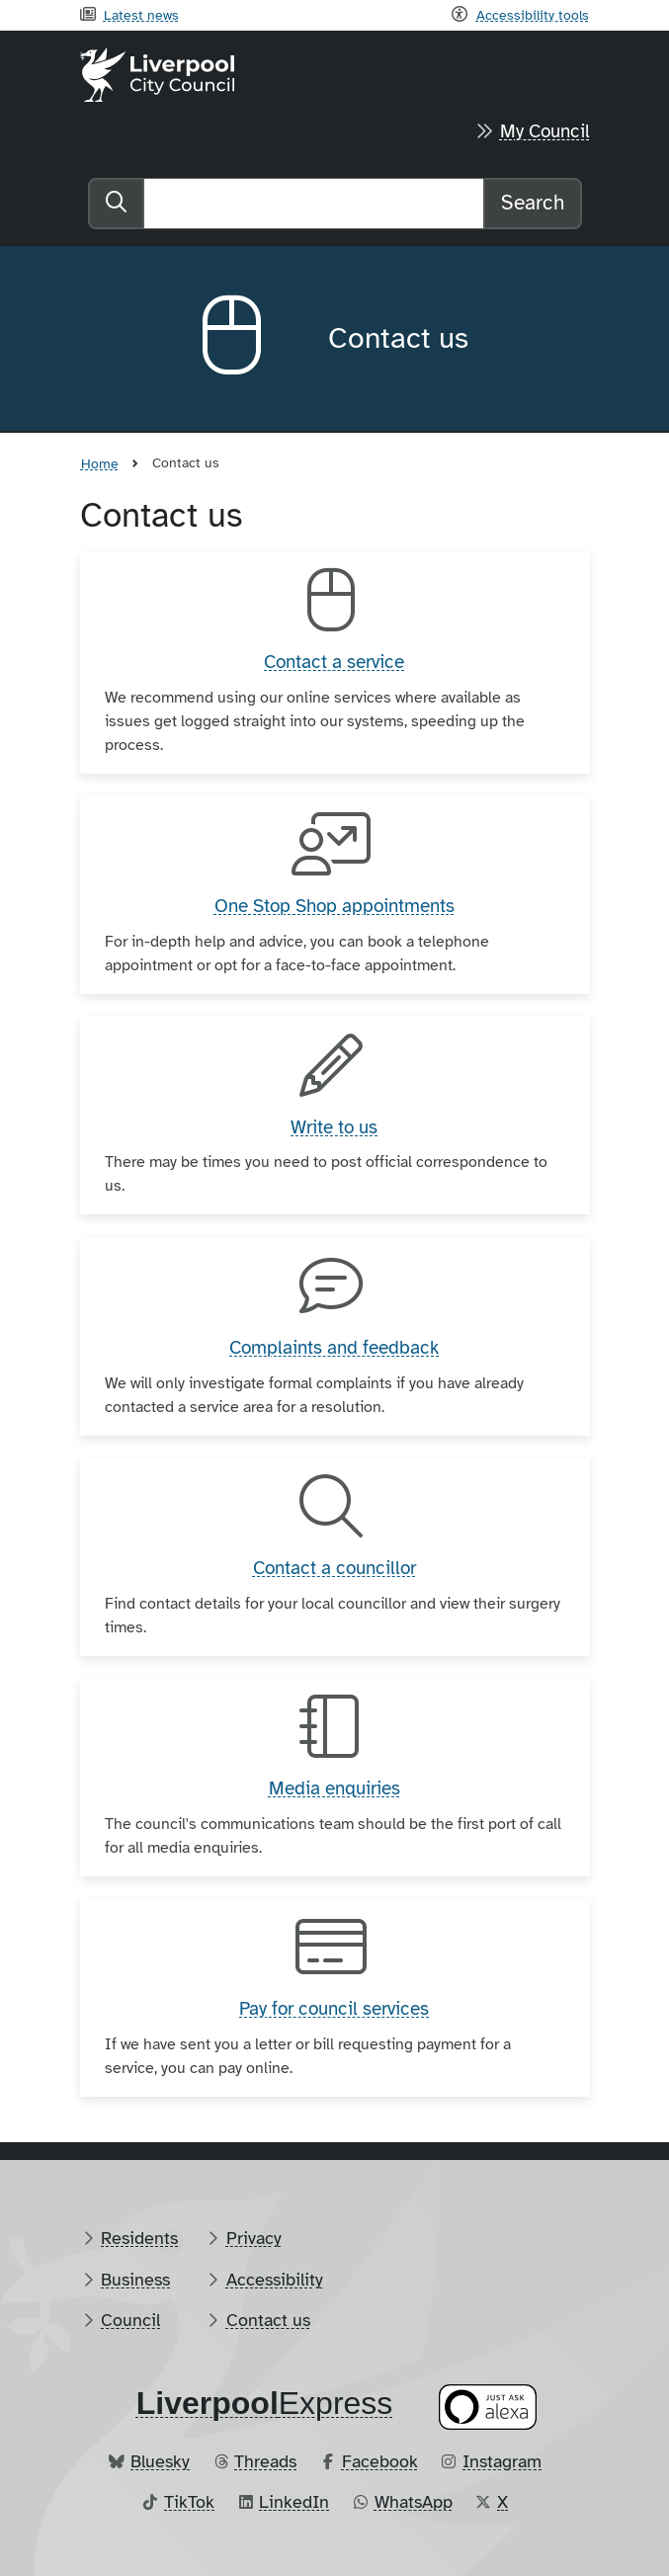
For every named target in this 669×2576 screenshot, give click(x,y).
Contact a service (334, 662)
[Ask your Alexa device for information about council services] (487, 2406)
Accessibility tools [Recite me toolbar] (532, 15)
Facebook (380, 2461)
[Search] (313, 203)
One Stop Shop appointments (334, 906)
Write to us (334, 1127)
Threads (265, 2461)
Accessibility (274, 2279)
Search (532, 202)
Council (130, 2320)
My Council (545, 131)
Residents (139, 2238)
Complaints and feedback (334, 1348)
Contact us (268, 2320)
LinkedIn (294, 2502)
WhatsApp (414, 2502)
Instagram (502, 2461)
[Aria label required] (249, 339)
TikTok (189, 2502)
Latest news (141, 15)
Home (100, 463)
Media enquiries (334, 1788)
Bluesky (160, 2461)
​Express (264, 2403)
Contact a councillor (334, 1568)
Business (135, 2279)
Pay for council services (334, 2009)
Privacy (254, 2238)
